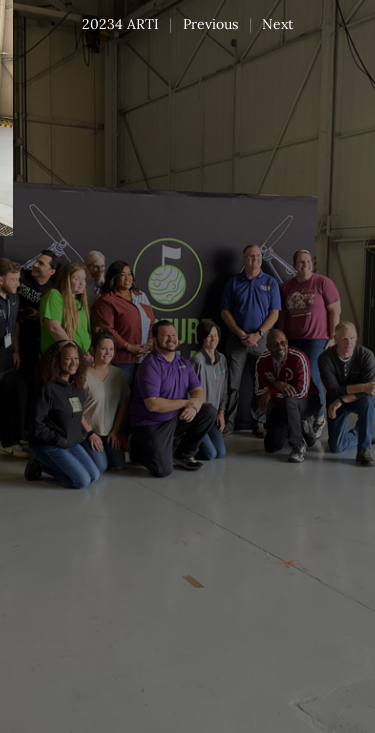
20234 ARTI (120, 24)
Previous (210, 24)
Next (277, 24)
